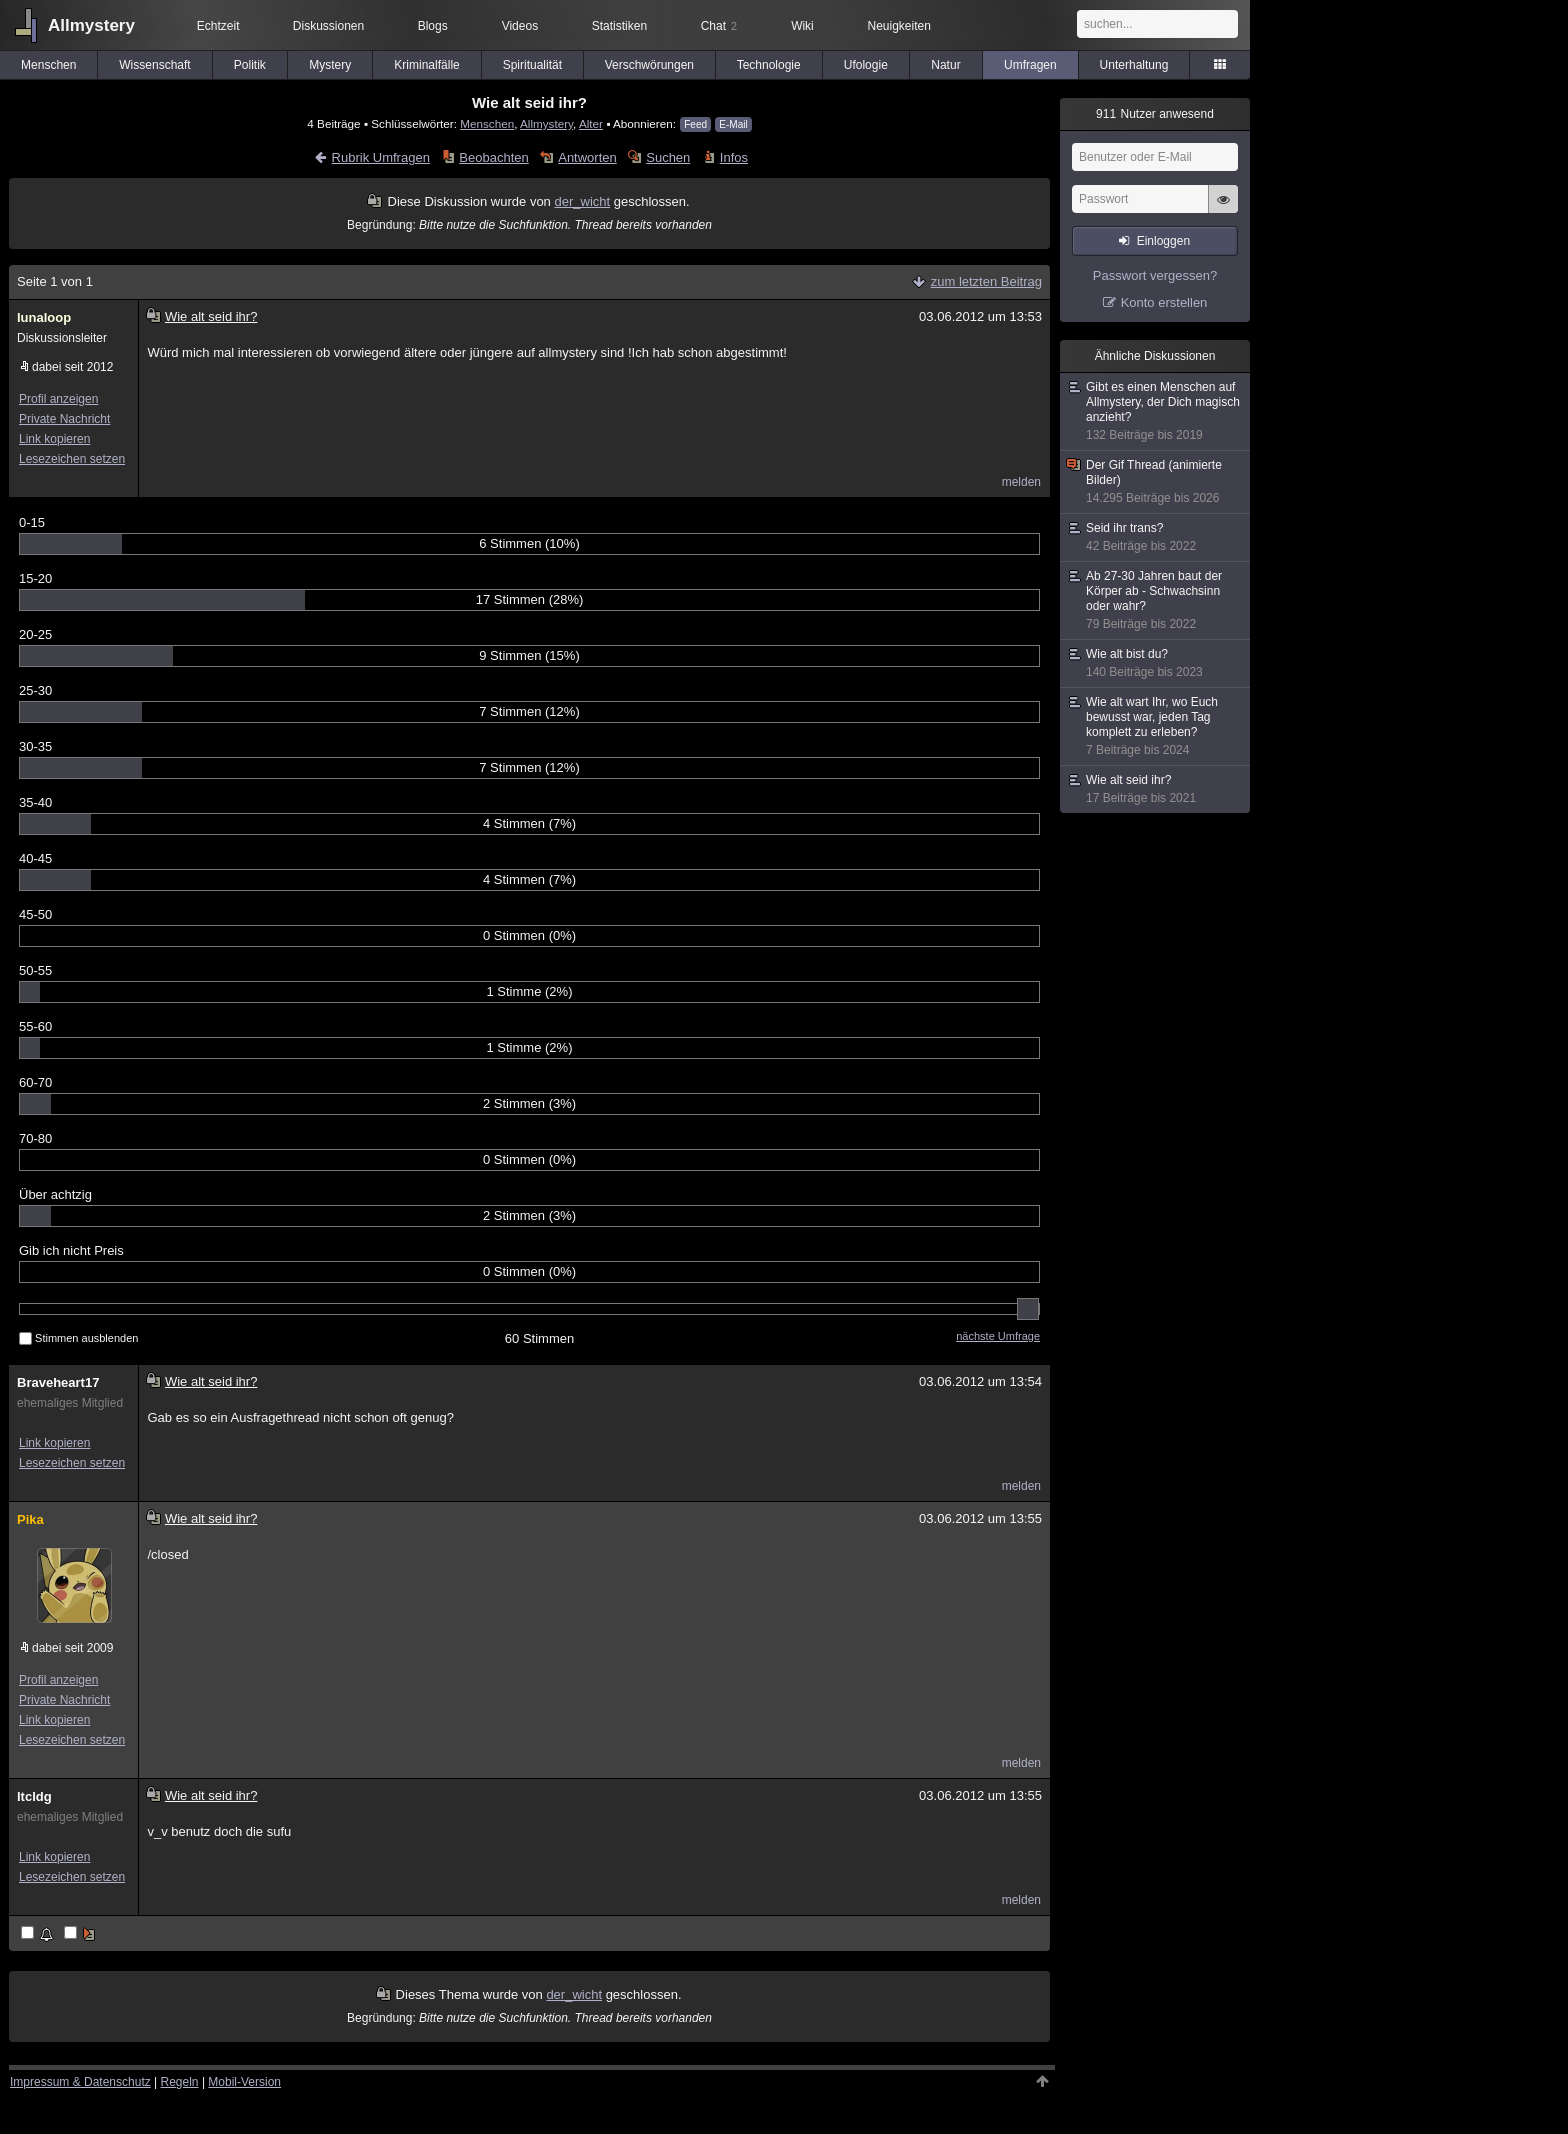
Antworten (587, 157)
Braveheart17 (58, 1382)
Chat (719, 26)
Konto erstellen (1164, 302)
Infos (734, 157)
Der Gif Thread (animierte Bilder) (1156, 482)
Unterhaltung (1134, 65)
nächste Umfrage (998, 1336)
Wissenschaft (154, 65)
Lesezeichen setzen (72, 459)
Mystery (330, 65)
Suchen (668, 157)
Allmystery (91, 25)
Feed (695, 124)
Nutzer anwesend (1155, 114)
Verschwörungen (649, 65)
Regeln (180, 2082)
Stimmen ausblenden (78, 1338)
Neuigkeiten (899, 26)
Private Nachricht (64, 419)
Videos (520, 26)
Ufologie (866, 65)
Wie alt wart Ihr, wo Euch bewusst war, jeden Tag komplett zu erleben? (1156, 726)
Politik (250, 65)
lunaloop (44, 317)
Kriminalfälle (426, 65)
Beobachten (493, 157)
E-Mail (733, 124)
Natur (945, 65)
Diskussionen (328, 26)
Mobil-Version (244, 2082)
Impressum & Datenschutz (80, 2082)
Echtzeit (218, 26)
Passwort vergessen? (1155, 275)
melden (1021, 482)
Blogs (433, 26)
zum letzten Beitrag (986, 281)
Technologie (769, 65)
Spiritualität (532, 65)
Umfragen (1030, 65)
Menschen (48, 65)
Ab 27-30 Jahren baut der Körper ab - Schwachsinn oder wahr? (1156, 600)
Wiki (802, 26)
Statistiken (619, 26)
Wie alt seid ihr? (1156, 789)
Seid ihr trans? (1156, 537)
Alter (591, 123)
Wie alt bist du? (1156, 663)
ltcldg (34, 1796)
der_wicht (582, 201)
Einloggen (1163, 241)
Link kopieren (54, 439)
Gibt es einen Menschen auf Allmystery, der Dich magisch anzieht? (1156, 411)
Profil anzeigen (58, 399)
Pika (30, 1519)
